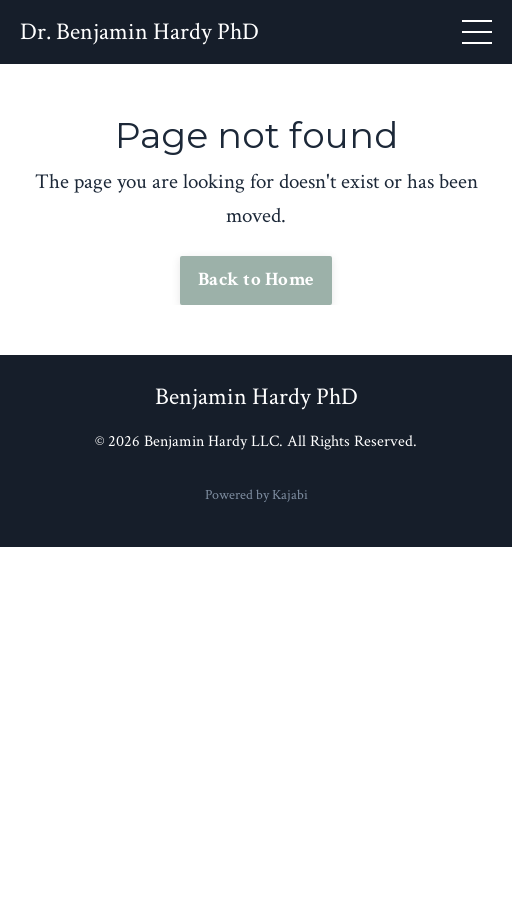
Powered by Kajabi (256, 495)
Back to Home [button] (256, 279)
